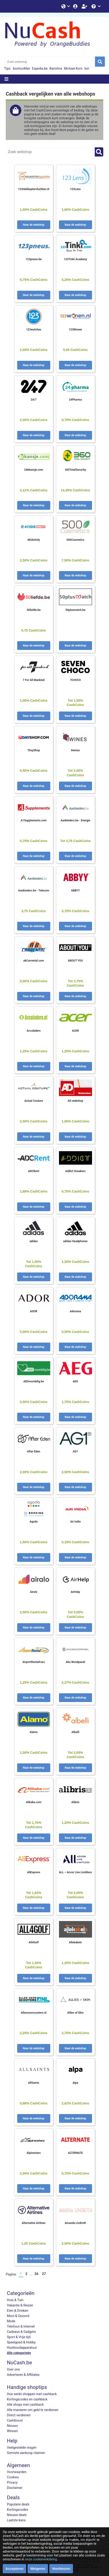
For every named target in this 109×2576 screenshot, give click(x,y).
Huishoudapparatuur (22, 2348)
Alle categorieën (19, 2353)
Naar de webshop (33, 224)
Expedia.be (40, 68)
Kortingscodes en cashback (27, 2399)
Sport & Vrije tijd (19, 2337)
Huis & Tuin (15, 2300)
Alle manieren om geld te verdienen (32, 2410)
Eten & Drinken (17, 2311)
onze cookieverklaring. (41, 2559)
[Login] (76, 6)
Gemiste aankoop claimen (26, 2453)
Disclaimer (14, 2488)
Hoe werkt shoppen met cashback (32, 2394)
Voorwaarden (16, 2472)
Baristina (55, 68)
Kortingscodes (17, 2510)
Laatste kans (16, 2520)
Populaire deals (18, 2504)
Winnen (12, 2431)
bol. (87, 68)
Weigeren (37, 2568)
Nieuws (12, 2426)
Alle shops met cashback (25, 2405)
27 (44, 2274)
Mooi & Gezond (18, 2316)
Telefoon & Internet (21, 2326)
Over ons (13, 2369)
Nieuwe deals (17, 2515)
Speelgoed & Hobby (21, 2342)
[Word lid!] (85, 6)
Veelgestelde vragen (21, 2448)
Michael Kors (73, 68)
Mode (11, 2321)
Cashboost (15, 2420)
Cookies (13, 2477)
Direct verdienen (19, 2415)
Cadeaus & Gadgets (21, 2332)
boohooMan (21, 68)
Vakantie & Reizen (20, 2305)
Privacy (12, 2483)
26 (37, 2274)
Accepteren (14, 2568)
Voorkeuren (61, 2568)
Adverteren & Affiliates (23, 2375)
